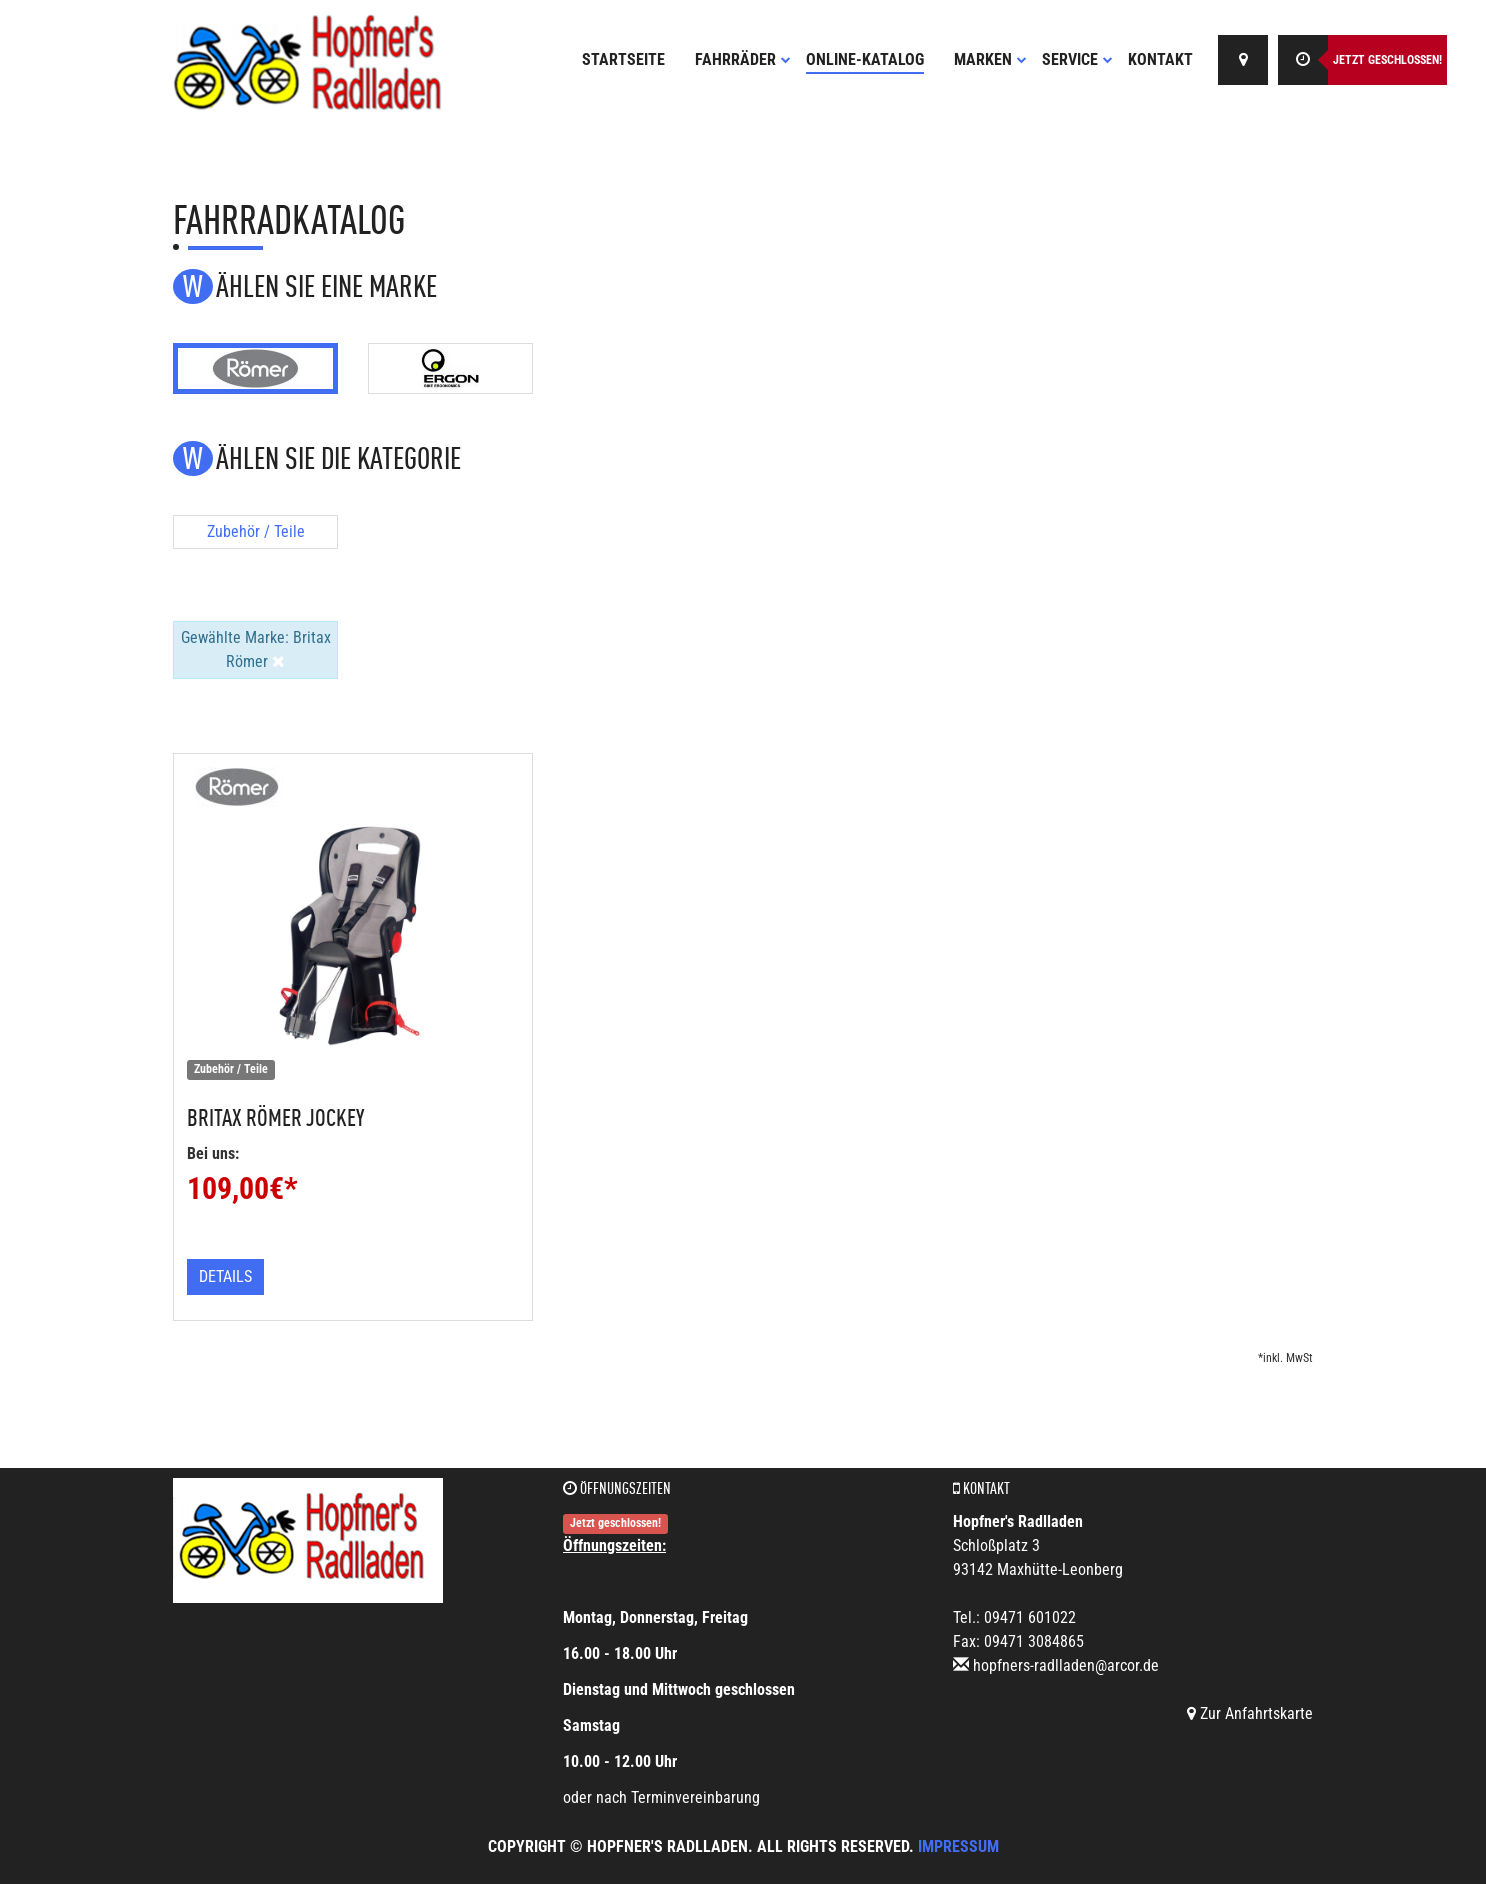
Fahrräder (743, 59)
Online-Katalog (865, 59)
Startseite (623, 59)
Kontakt (1160, 59)
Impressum (958, 1846)
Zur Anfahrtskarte (1250, 1713)
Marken (990, 59)
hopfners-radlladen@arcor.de (1066, 1665)
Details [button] (225, 1276)
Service (1077, 59)
